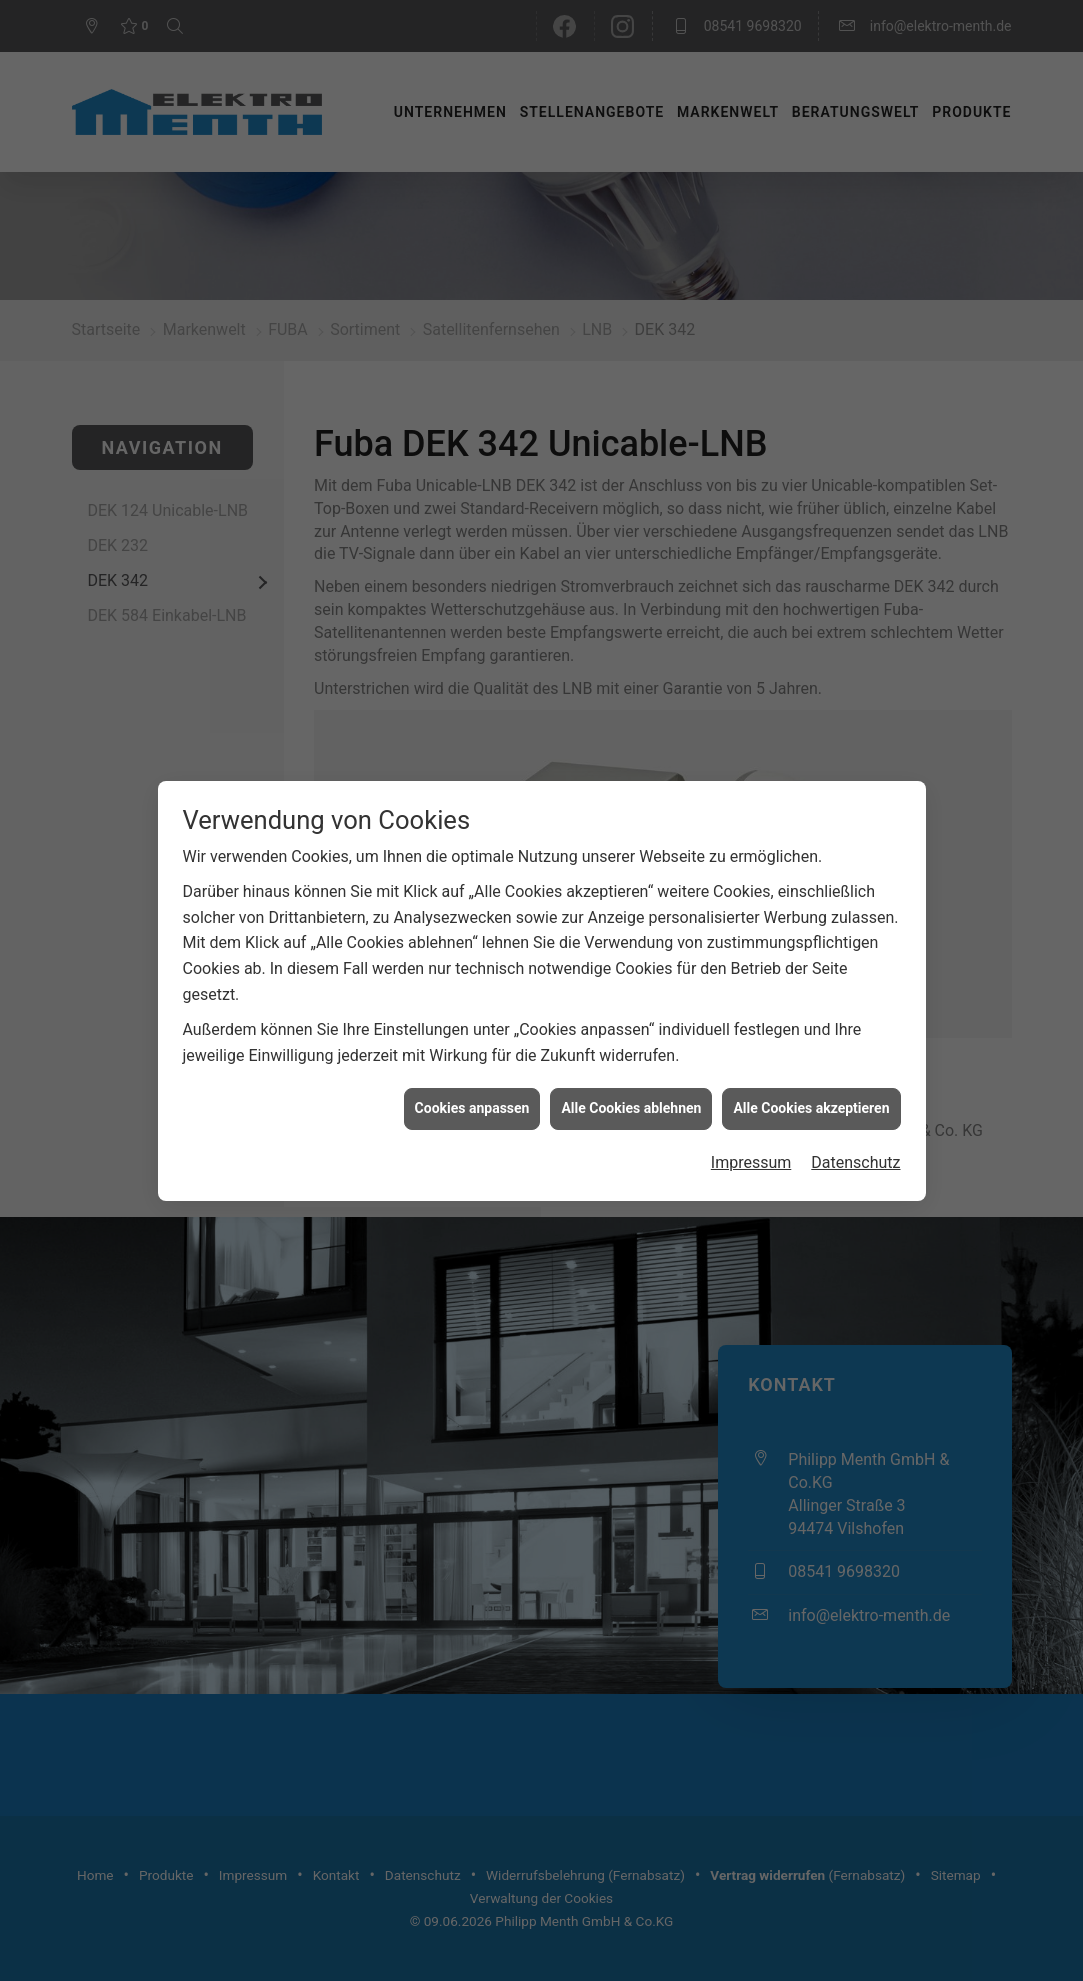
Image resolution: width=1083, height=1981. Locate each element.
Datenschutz (855, 1111)
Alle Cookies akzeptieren (811, 1057)
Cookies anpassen (472, 1057)
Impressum (751, 1111)
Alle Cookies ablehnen (631, 1057)
